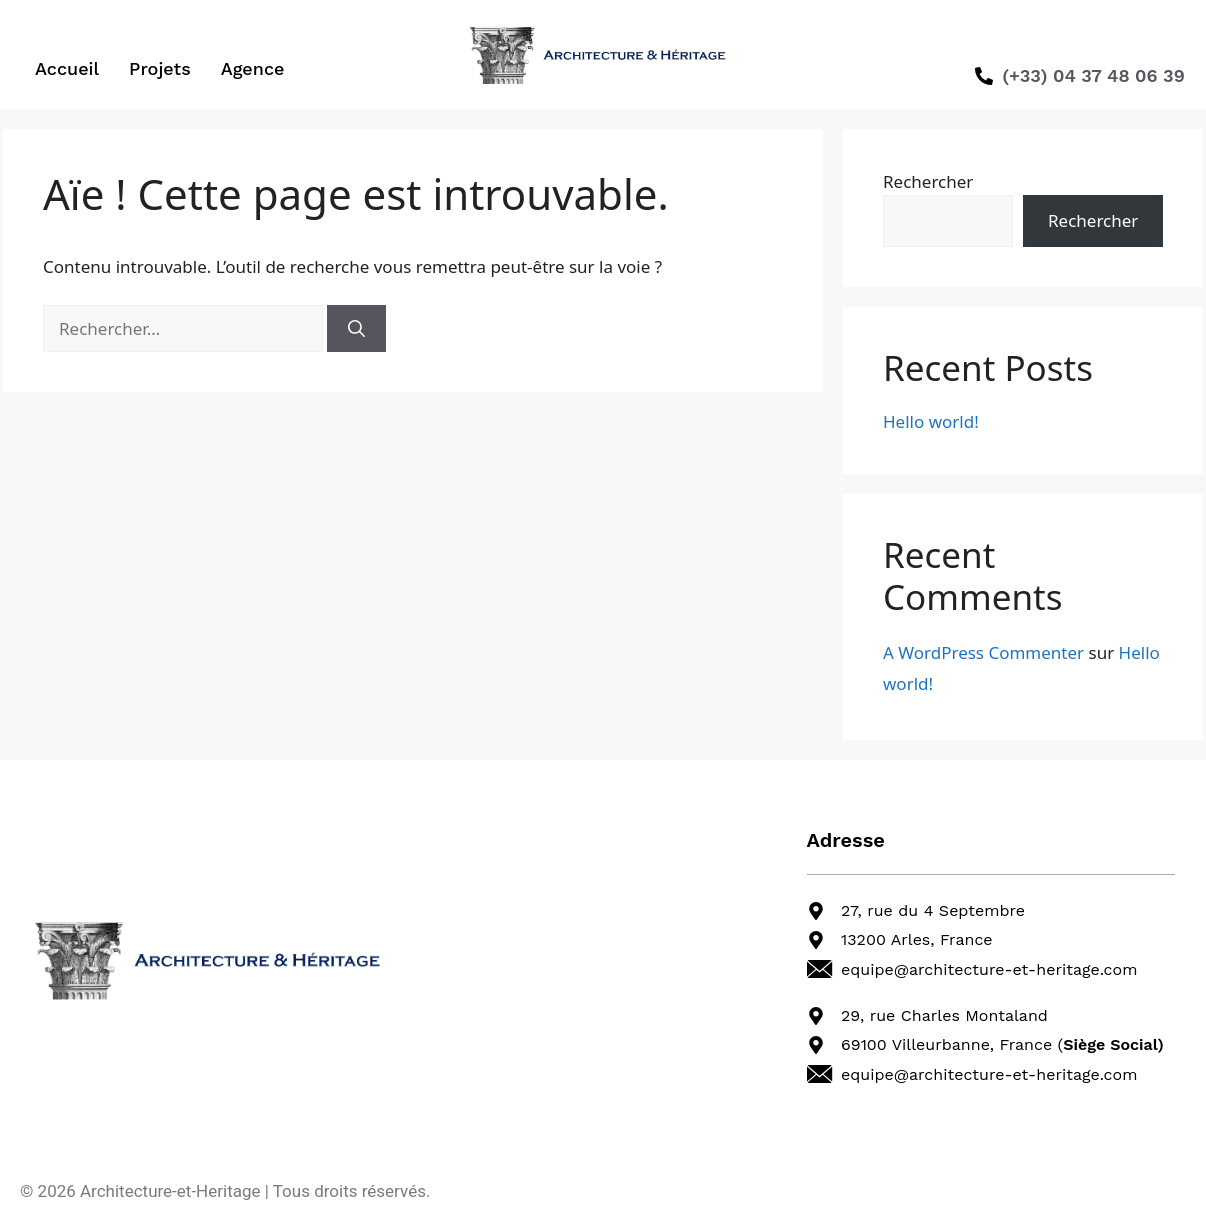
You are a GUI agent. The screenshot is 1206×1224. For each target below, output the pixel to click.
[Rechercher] (356, 329)
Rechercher (928, 181)
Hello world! (931, 421)
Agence (253, 68)
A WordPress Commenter (983, 652)
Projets (160, 68)
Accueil (67, 68)
